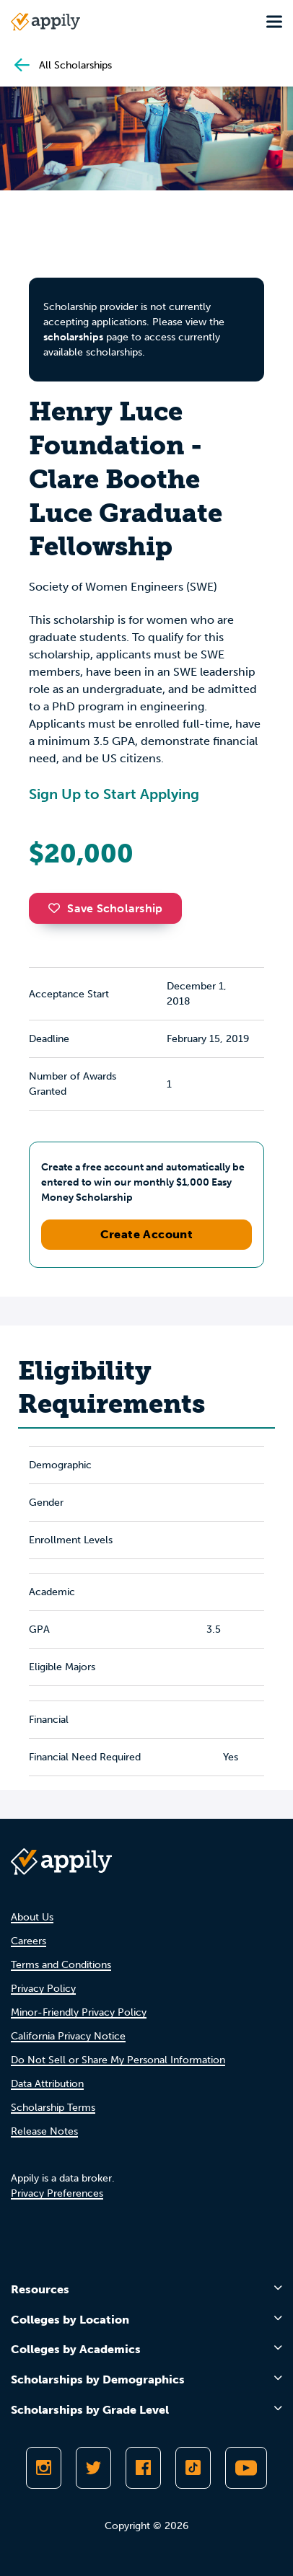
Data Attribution (47, 2084)
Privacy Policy (43, 1988)
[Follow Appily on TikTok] (193, 2468)
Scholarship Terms (53, 2107)
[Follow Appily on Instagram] (43, 2468)
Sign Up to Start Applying (114, 794)
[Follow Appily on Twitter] (93, 2468)
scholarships (73, 337)
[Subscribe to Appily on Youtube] (246, 2468)
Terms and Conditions (61, 1965)
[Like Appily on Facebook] (143, 2468)
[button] (57, 908)
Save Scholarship (105, 908)
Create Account (146, 1234)
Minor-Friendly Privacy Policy (78, 2012)
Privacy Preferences (57, 2193)
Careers (28, 1941)
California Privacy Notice (68, 2036)
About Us (32, 1917)
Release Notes (44, 2131)
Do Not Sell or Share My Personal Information (118, 2060)
